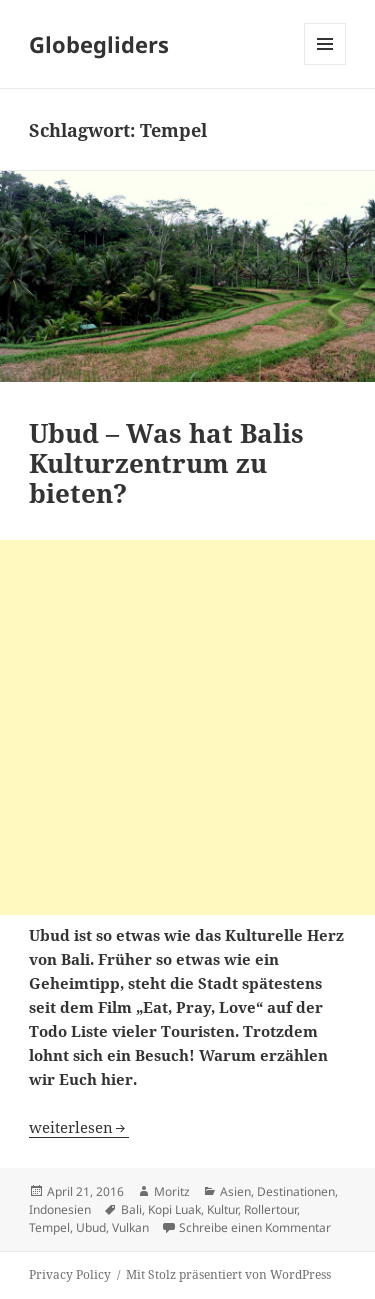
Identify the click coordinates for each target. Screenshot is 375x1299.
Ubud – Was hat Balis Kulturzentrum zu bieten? (166, 463)
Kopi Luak (174, 1209)
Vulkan (130, 1227)
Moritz (172, 1191)
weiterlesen (79, 1127)
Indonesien (60, 1209)
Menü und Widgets (325, 64)
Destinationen (296, 1191)
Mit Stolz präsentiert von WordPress (228, 1274)
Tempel (49, 1227)
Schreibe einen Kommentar (255, 1227)
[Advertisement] (187, 727)
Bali (131, 1209)
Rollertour (270, 1209)
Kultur (222, 1209)
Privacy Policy (70, 1274)
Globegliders (99, 44)
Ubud (91, 1227)
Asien (235, 1191)
